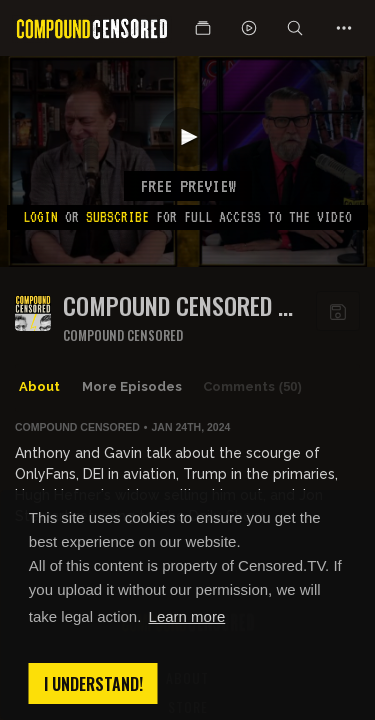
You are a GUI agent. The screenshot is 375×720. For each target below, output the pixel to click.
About (39, 386)
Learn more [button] (187, 616)
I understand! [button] (93, 684)
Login (40, 217)
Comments (252, 387)
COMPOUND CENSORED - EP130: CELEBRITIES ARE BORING (176, 305)
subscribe (117, 217)
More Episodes (132, 386)
